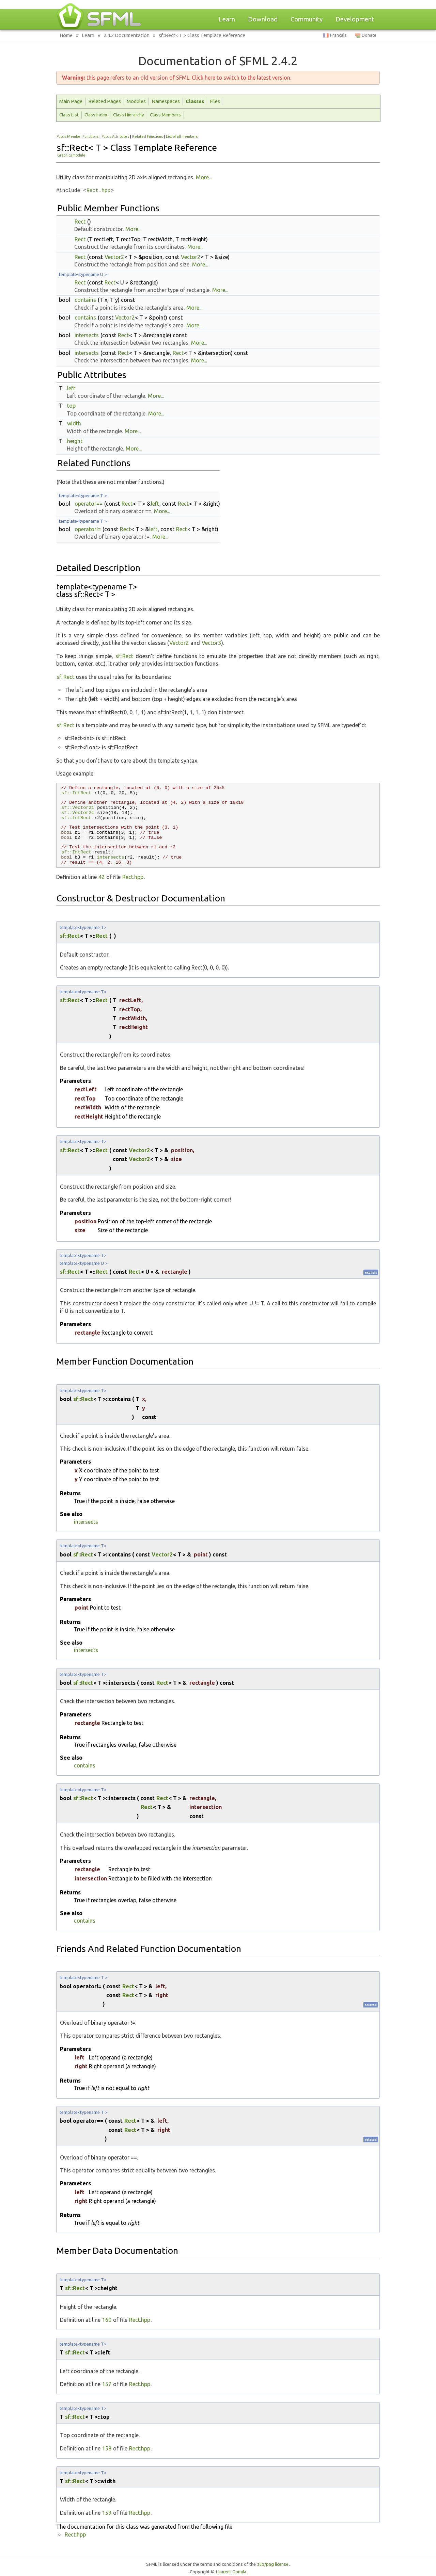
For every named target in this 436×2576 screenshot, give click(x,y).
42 (101, 877)
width (74, 423)
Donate (369, 35)
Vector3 (211, 643)
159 (106, 2513)
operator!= (88, 529)
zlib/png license (273, 2564)
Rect (80, 221)
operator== (89, 504)
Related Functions (147, 136)
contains (85, 300)
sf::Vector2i (77, 807)
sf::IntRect (76, 793)
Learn (227, 19)
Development (355, 19)
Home (66, 35)
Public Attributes (115, 136)
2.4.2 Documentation (127, 35)
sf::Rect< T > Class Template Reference (202, 35)
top (71, 406)
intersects (87, 335)
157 (106, 2384)
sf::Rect (124, 656)
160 (106, 2320)
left (71, 388)
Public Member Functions (77, 136)
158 (106, 2448)
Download (263, 19)
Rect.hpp (98, 190)
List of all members (182, 136)
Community (307, 19)
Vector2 (114, 257)
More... (204, 177)
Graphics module (71, 155)
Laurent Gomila (231, 2571)
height (74, 441)
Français (338, 35)
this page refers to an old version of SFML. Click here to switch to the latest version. (176, 78)
